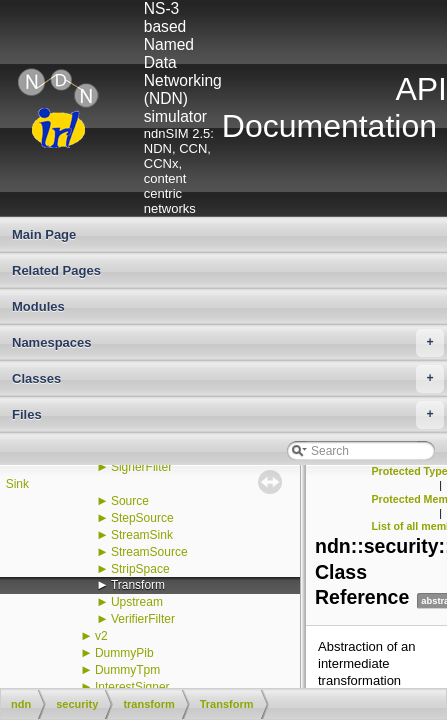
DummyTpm (127, 670)
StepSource (142, 518)
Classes (228, 379)
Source (130, 501)
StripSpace (140, 569)
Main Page (44, 234)
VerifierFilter (143, 619)
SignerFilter (141, 467)
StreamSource (149, 552)
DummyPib (124, 653)
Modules (38, 306)
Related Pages (56, 270)
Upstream (137, 602)
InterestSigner (132, 687)
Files (228, 415)
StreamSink (142, 535)
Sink (17, 484)
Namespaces (228, 343)
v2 (101, 636)
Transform (138, 585)
